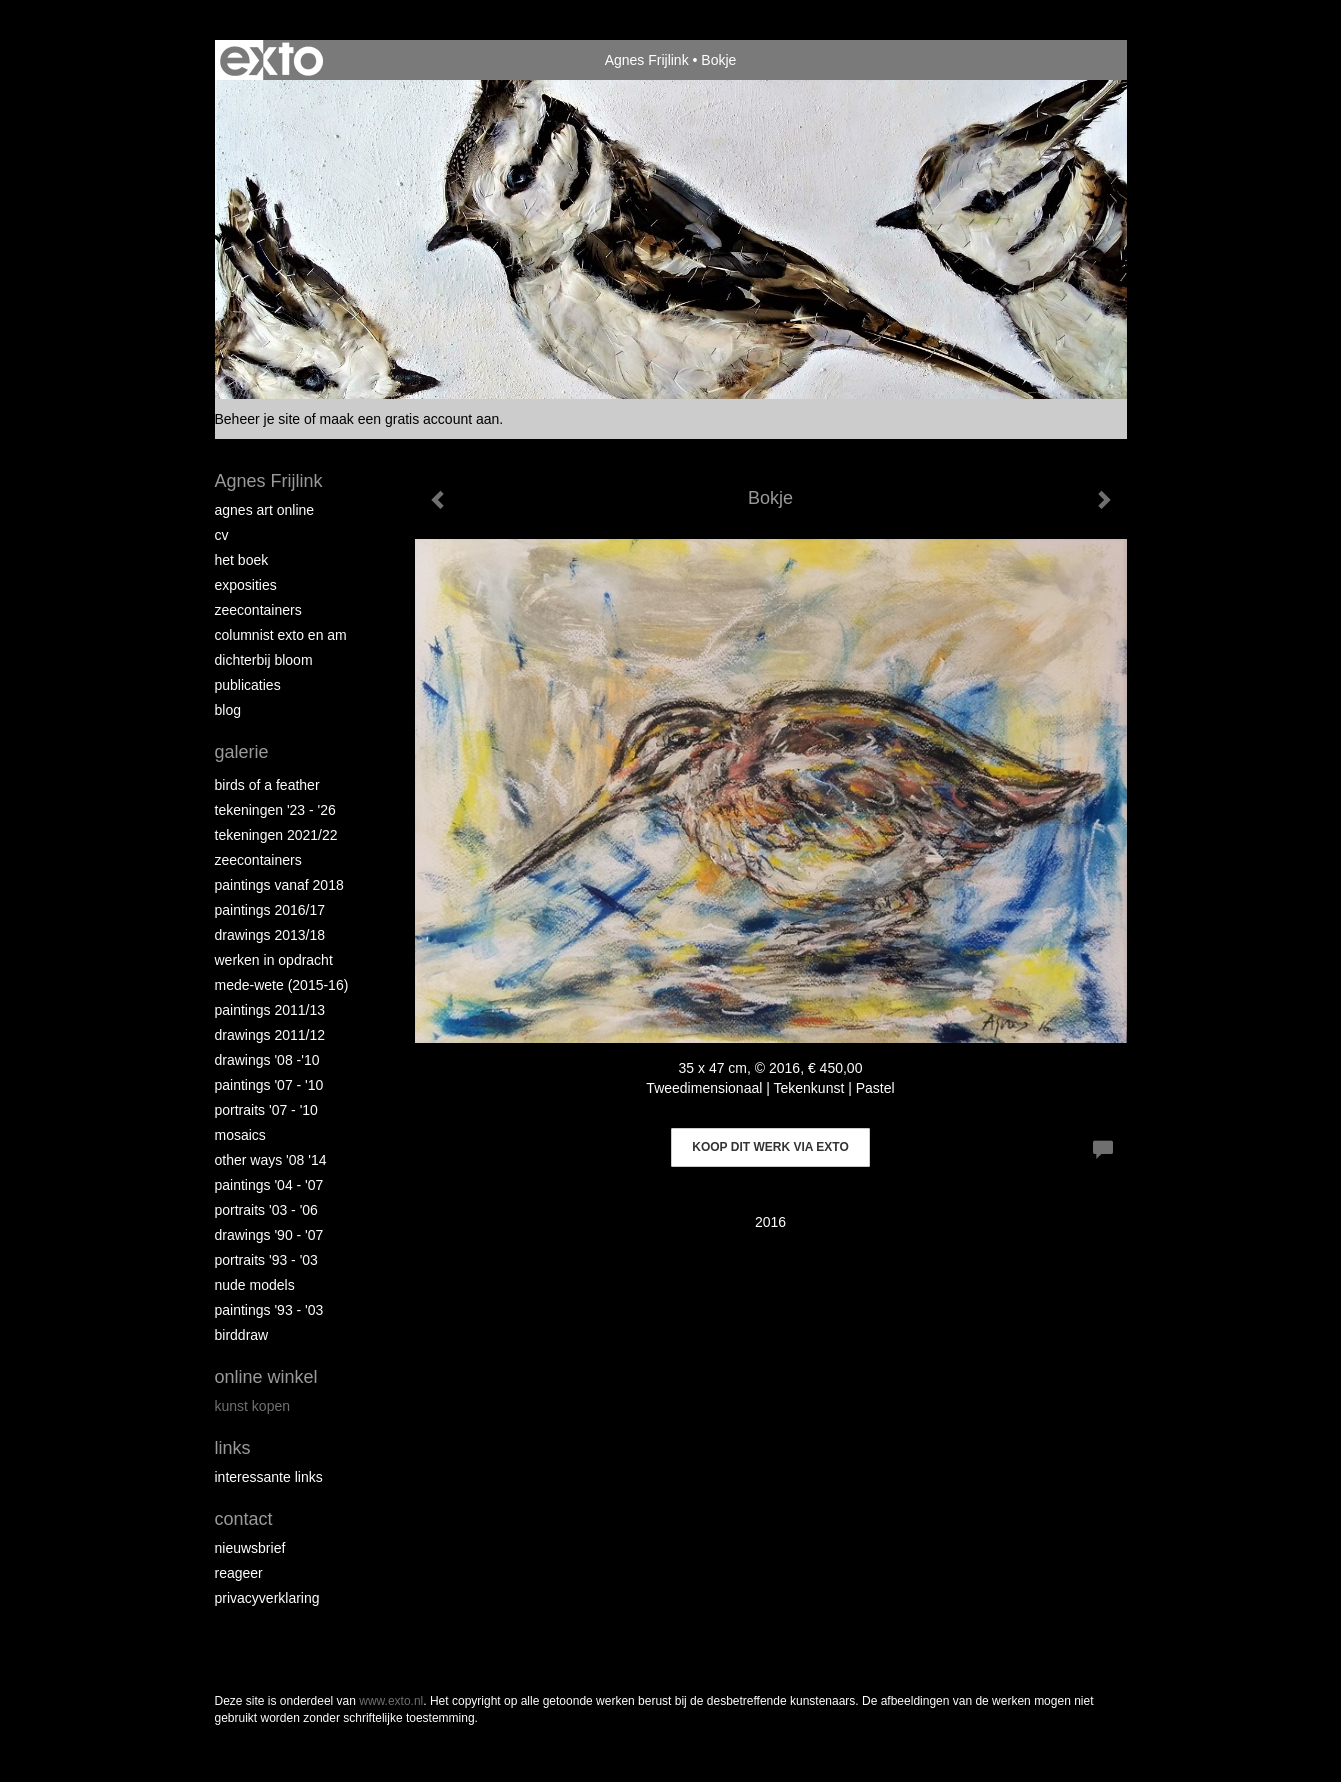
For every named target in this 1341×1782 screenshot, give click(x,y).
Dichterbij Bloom (264, 660)
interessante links (269, 1477)
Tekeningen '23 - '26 (275, 810)
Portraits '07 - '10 (266, 1110)
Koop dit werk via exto (770, 1147)
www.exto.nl (391, 1701)
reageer (239, 1573)
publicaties (248, 685)
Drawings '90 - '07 (269, 1235)
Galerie (242, 752)
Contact (244, 1519)
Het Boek (242, 560)
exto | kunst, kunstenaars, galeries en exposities (271, 60)
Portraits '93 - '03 (266, 1260)
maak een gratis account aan (410, 419)
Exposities (246, 585)
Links (233, 1448)
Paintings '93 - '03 (269, 1310)
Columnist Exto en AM (281, 635)
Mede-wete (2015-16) (282, 985)
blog (228, 710)
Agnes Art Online (265, 510)
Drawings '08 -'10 (267, 1060)
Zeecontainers (258, 610)
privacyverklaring (267, 1598)
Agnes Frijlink (647, 60)
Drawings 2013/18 (270, 935)
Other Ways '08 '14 (271, 1160)
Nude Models (255, 1285)
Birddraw (242, 1335)
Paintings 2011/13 (270, 1010)
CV (222, 535)
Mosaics (240, 1135)
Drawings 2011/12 (270, 1035)
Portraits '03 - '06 (266, 1210)
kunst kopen (253, 1406)
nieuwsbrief (250, 1548)
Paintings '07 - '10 (269, 1085)
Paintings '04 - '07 (269, 1185)
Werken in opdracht (274, 960)
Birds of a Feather (267, 785)
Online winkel (266, 1377)
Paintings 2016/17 (270, 910)
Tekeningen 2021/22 (276, 835)
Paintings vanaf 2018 (279, 885)
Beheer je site (258, 419)
